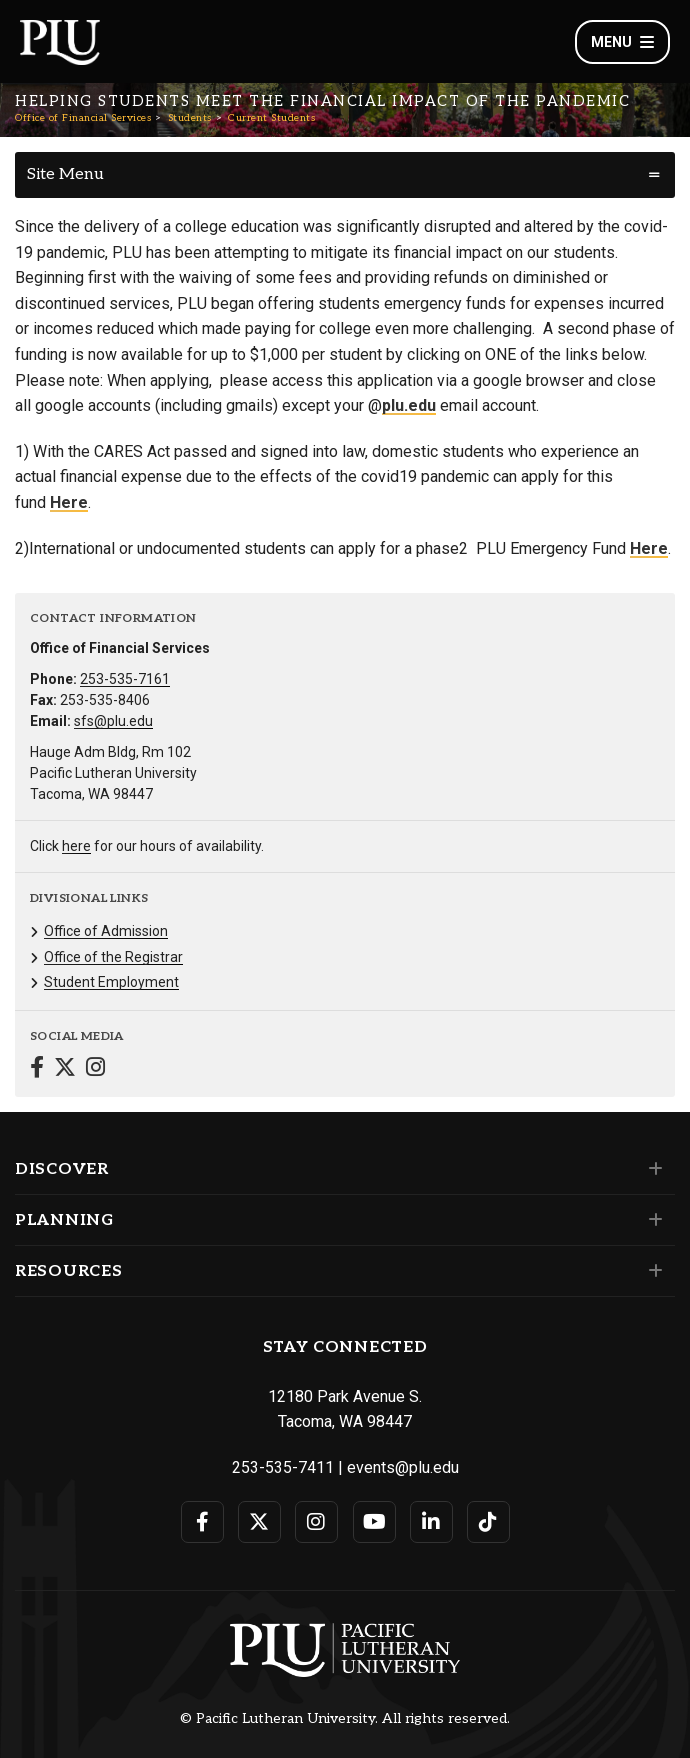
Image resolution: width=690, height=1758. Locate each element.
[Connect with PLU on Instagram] (316, 1522)
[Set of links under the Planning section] (651, 1220)
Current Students (271, 118)
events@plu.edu (403, 1467)
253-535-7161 (125, 679)
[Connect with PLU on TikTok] (488, 1522)
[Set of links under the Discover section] (651, 1169)
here (76, 846)
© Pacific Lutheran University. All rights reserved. (345, 1719)
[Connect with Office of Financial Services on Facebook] (37, 1069)
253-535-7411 (283, 1467)
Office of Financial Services (83, 118)
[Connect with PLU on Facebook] (202, 1522)
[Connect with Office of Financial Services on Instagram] (95, 1069)
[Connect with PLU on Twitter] (259, 1522)
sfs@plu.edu (113, 721)
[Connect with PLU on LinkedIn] (431, 1522)
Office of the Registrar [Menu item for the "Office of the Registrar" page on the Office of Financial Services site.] (113, 957)
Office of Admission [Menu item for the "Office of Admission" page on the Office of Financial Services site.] (106, 931)
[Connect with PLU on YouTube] (374, 1522)
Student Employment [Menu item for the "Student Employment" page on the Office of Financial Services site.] (111, 982)
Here (69, 502)
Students (190, 118)
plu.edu (409, 405)
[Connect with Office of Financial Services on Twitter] (65, 1069)
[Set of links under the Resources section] (651, 1271)
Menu (622, 42)
